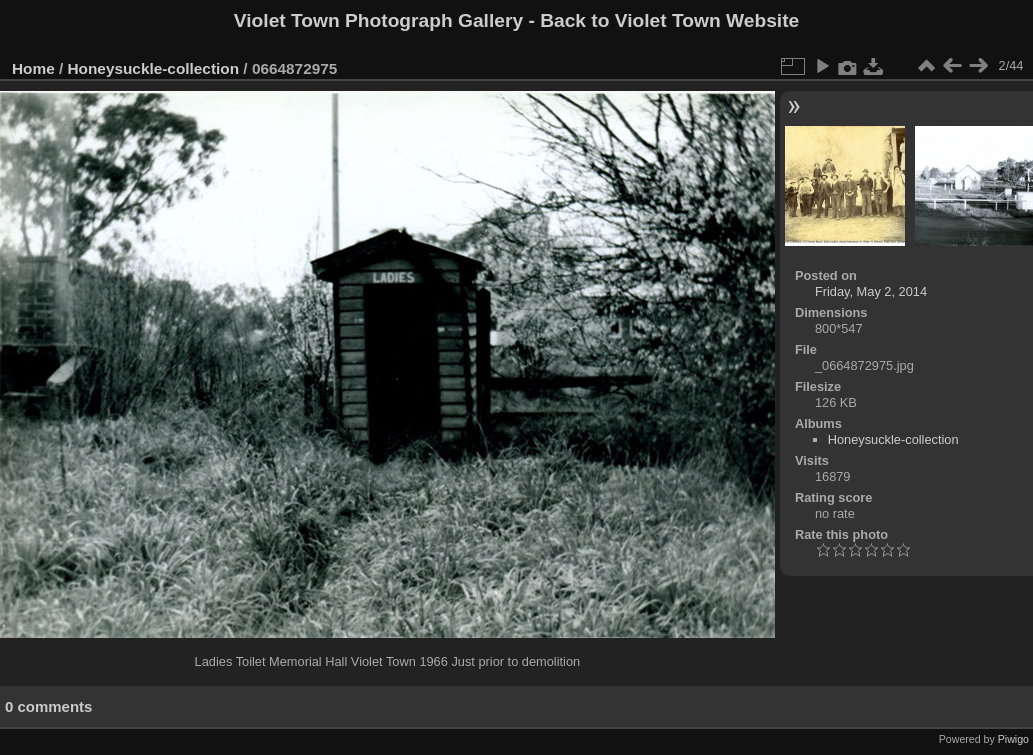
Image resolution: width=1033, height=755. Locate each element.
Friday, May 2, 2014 (871, 291)
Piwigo (1013, 739)
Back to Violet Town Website (669, 20)
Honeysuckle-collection (154, 68)
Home (33, 68)
